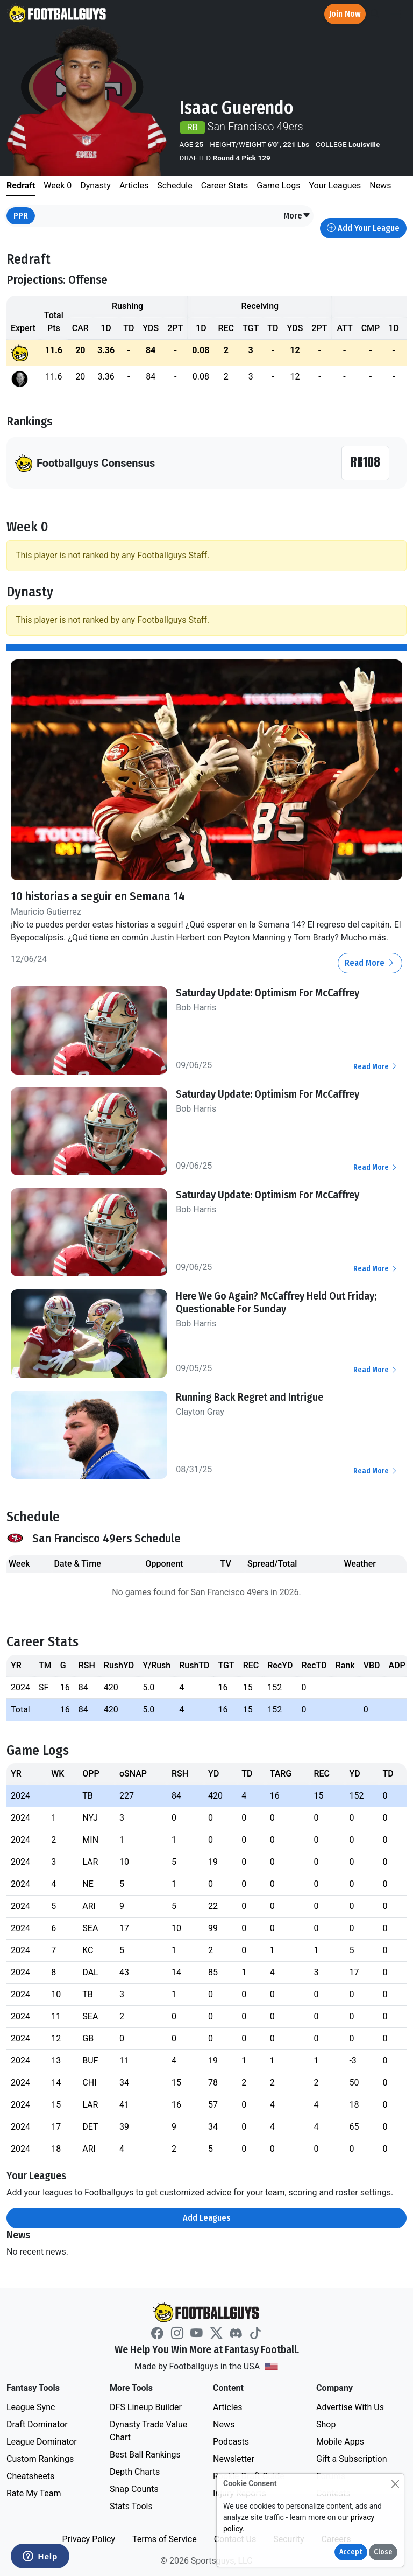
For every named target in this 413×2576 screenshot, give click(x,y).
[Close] (395, 2483)
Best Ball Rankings (145, 2454)
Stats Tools (131, 2506)
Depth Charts (135, 2472)
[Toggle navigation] (395, 14)
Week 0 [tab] (58, 185)
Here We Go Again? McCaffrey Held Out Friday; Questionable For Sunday (276, 1302)
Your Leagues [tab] (335, 185)
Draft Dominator (37, 2424)
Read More (370, 963)
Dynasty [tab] (95, 185)
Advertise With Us (350, 2407)
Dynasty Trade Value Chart (148, 2430)
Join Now (345, 14)
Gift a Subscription (351, 2459)
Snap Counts (134, 2489)
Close (383, 2552)
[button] (297, 215)
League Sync (30, 2407)
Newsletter (233, 2459)
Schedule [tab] (174, 185)
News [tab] (380, 185)
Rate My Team (33, 2493)
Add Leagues (207, 2218)
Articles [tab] (133, 185)
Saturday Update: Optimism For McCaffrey (267, 992)
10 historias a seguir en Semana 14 (98, 896)
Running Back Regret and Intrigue (249, 1397)
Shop (326, 2424)
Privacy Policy (88, 2539)
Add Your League (363, 228)
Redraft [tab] (20, 185)
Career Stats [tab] (224, 185)
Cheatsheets (30, 2476)
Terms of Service (164, 2539)
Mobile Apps (340, 2442)
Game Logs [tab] (278, 185)
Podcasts (231, 2442)
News (223, 2424)
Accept (350, 2552)
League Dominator (41, 2442)
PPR (20, 215)
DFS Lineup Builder (146, 2407)
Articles (227, 2407)
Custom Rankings (40, 2459)
